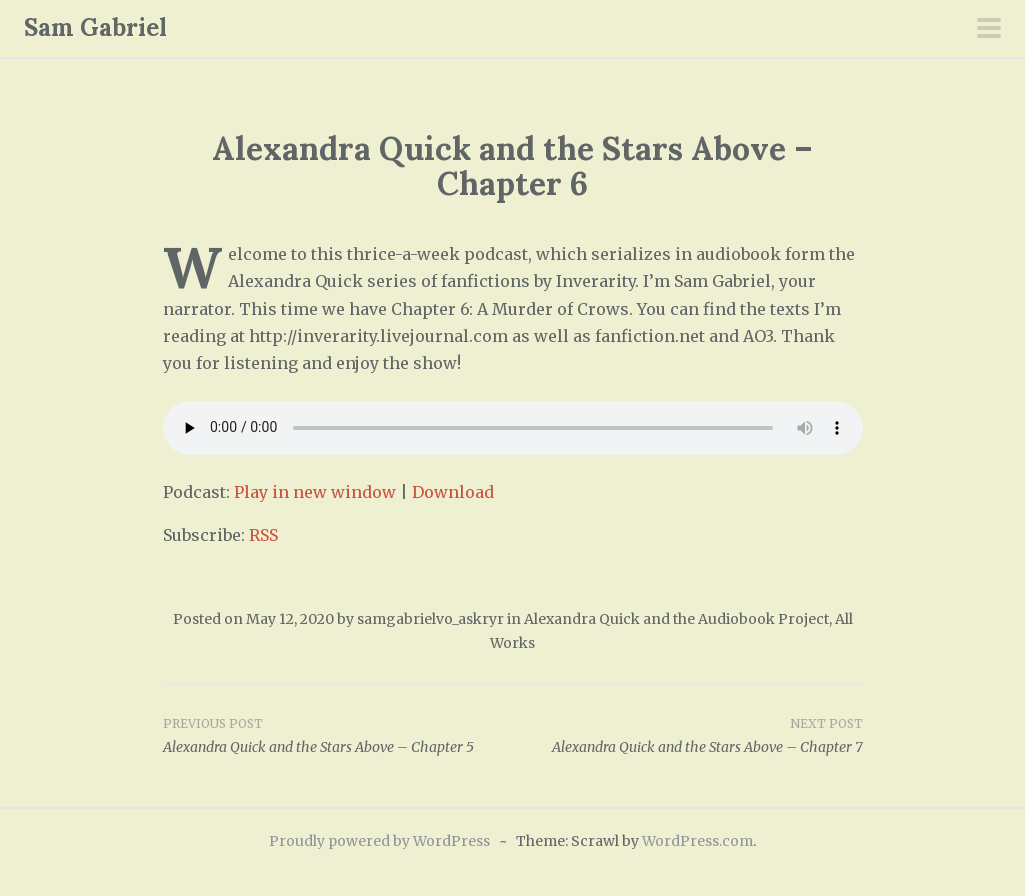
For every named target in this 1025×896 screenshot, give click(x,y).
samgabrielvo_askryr (430, 619)
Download (453, 492)
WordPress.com (697, 841)
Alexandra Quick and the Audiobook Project (676, 619)
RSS (263, 535)
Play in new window (315, 492)
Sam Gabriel (95, 27)
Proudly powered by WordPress (379, 841)
